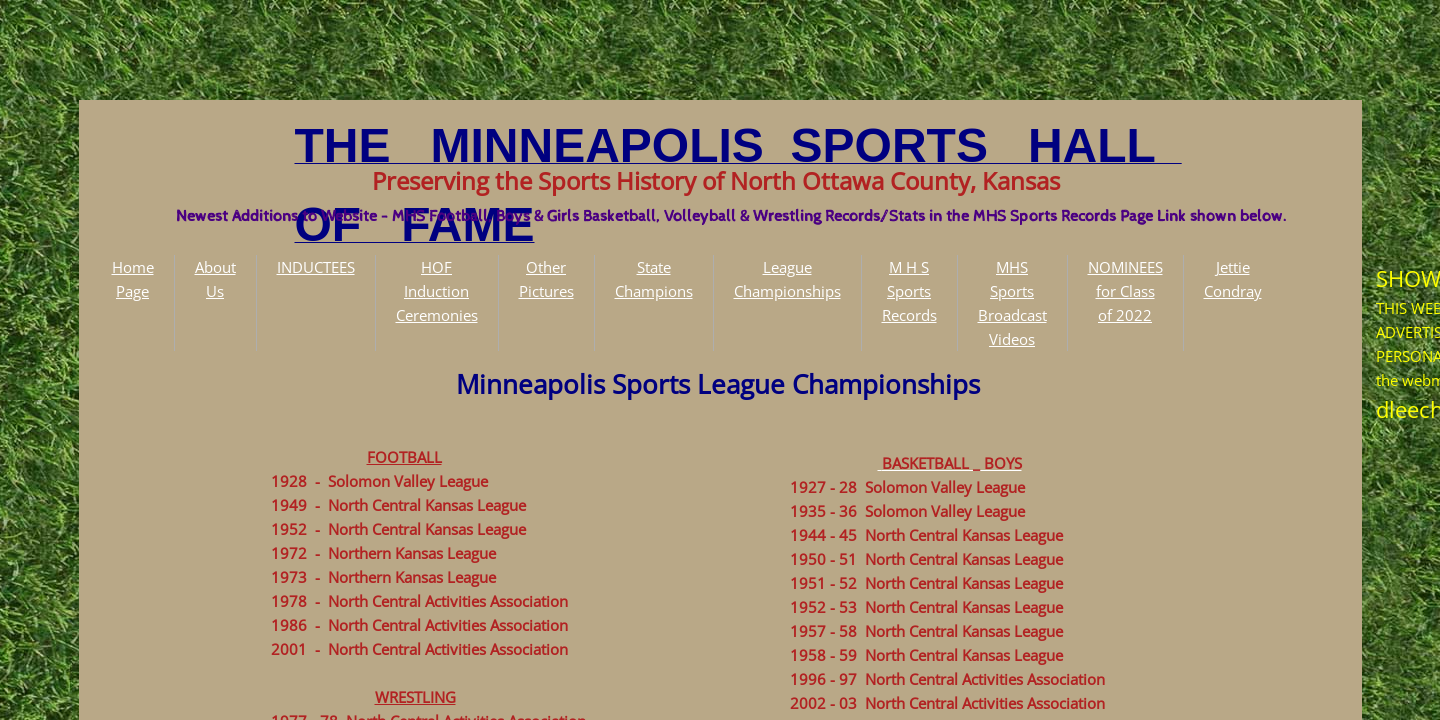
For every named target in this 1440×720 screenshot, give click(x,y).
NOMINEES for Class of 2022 (1125, 291)
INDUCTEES (316, 267)
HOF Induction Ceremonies (437, 291)
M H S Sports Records (909, 291)
